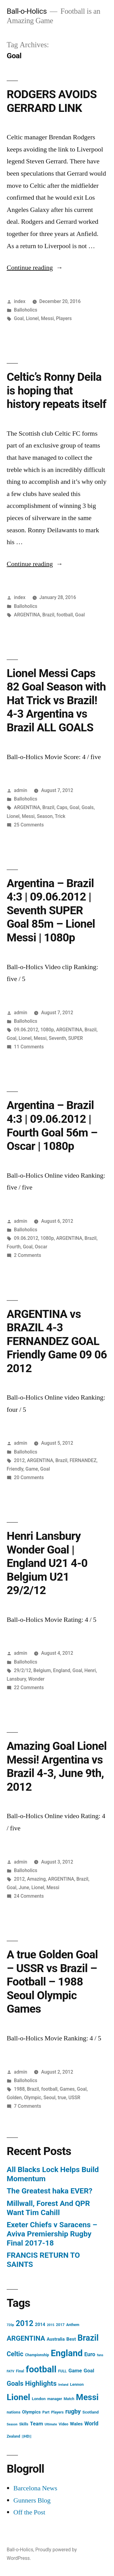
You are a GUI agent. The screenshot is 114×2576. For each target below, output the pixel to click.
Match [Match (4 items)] (69, 2399)
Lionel (32, 318)
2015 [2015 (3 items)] (50, 2325)
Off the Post (29, 2512)
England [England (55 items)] (67, 2353)
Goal (19, 318)
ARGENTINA (27, 615)
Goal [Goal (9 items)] (89, 2370)
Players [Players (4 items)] (57, 2412)
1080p (47, 1030)
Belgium (42, 1670)
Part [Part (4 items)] (45, 2412)
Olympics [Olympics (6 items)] (31, 2412)
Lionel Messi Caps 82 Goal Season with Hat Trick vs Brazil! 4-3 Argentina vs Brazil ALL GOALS (56, 700)
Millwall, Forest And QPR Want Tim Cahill (48, 2208)
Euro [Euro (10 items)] (89, 2354)
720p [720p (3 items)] (10, 2325)
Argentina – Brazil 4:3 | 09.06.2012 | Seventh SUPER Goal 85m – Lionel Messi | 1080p (51, 910)
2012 (19, 1460)
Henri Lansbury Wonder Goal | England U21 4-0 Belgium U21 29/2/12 (47, 1563)
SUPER (75, 1038)
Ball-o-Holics (27, 11)
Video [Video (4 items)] (63, 2424)
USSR (74, 2097)
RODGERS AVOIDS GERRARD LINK (52, 101)
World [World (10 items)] (91, 2424)
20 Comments (29, 1477)
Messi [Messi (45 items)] (87, 2397)
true (62, 2097)
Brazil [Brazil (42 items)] (88, 2338)
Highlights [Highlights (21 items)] (41, 2383)
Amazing (36, 1879)
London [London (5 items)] (39, 2398)
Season (45, 816)
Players (64, 318)
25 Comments (29, 825)
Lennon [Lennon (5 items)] (77, 2384)
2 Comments (27, 1255)
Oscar (41, 1247)
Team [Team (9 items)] (36, 2424)
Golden (14, 2097)
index (20, 301)
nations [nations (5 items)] (13, 2412)
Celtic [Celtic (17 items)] (15, 2354)
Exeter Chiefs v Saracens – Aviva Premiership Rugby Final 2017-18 (52, 2233)
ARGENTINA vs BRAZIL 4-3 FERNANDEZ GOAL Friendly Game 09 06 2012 (57, 1341)
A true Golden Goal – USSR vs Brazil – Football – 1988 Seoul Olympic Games (52, 1981)
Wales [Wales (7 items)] (76, 2424)
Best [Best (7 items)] (71, 2339)
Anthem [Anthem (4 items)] (72, 2325)
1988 (19, 2089)
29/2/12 (22, 1670)
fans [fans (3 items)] (100, 2355)
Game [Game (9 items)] (75, 2370)
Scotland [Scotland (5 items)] (90, 2412)
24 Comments (29, 1896)
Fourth (14, 1247)
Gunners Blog (31, 2500)
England (61, 1670)
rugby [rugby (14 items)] (73, 2411)
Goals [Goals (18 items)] (15, 2383)
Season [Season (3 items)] (12, 2424)
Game (32, 1469)
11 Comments (29, 1047)
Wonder (36, 1679)
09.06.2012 (26, 1030)
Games (67, 2089)
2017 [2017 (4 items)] (60, 2325)
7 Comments (27, 2106)
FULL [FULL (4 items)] (62, 2371)
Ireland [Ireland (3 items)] (63, 2385)
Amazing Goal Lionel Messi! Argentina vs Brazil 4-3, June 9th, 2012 (57, 1766)
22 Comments (29, 1687)
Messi (47, 318)
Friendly (15, 1469)
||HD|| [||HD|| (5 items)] (27, 2436)
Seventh (57, 1038)
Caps (62, 807)
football (65, 615)
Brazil (48, 615)
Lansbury (16, 1679)
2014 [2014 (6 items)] (40, 2324)
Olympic (32, 2097)
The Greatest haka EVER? (49, 2190)
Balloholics (25, 310)
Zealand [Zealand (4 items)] (13, 2436)
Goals (87, 807)
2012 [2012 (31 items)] (24, 2323)
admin (20, 790)
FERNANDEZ (83, 1460)
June (24, 1887)
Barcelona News (35, 2488)
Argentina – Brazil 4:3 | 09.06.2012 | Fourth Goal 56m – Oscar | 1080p (52, 1126)
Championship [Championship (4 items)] (37, 2355)
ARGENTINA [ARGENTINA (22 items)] (26, 2338)
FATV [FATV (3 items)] (10, 2371)
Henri (90, 1670)
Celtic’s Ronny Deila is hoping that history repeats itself (56, 390)
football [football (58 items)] (41, 2369)
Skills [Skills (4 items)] (23, 2424)
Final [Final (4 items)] (20, 2371)
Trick (60, 816)
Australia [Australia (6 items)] (56, 2339)
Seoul (49, 2097)
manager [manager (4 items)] (54, 2399)
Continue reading (35, 267)
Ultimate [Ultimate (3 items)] (51, 2424)
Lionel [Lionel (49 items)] (18, 2397)
